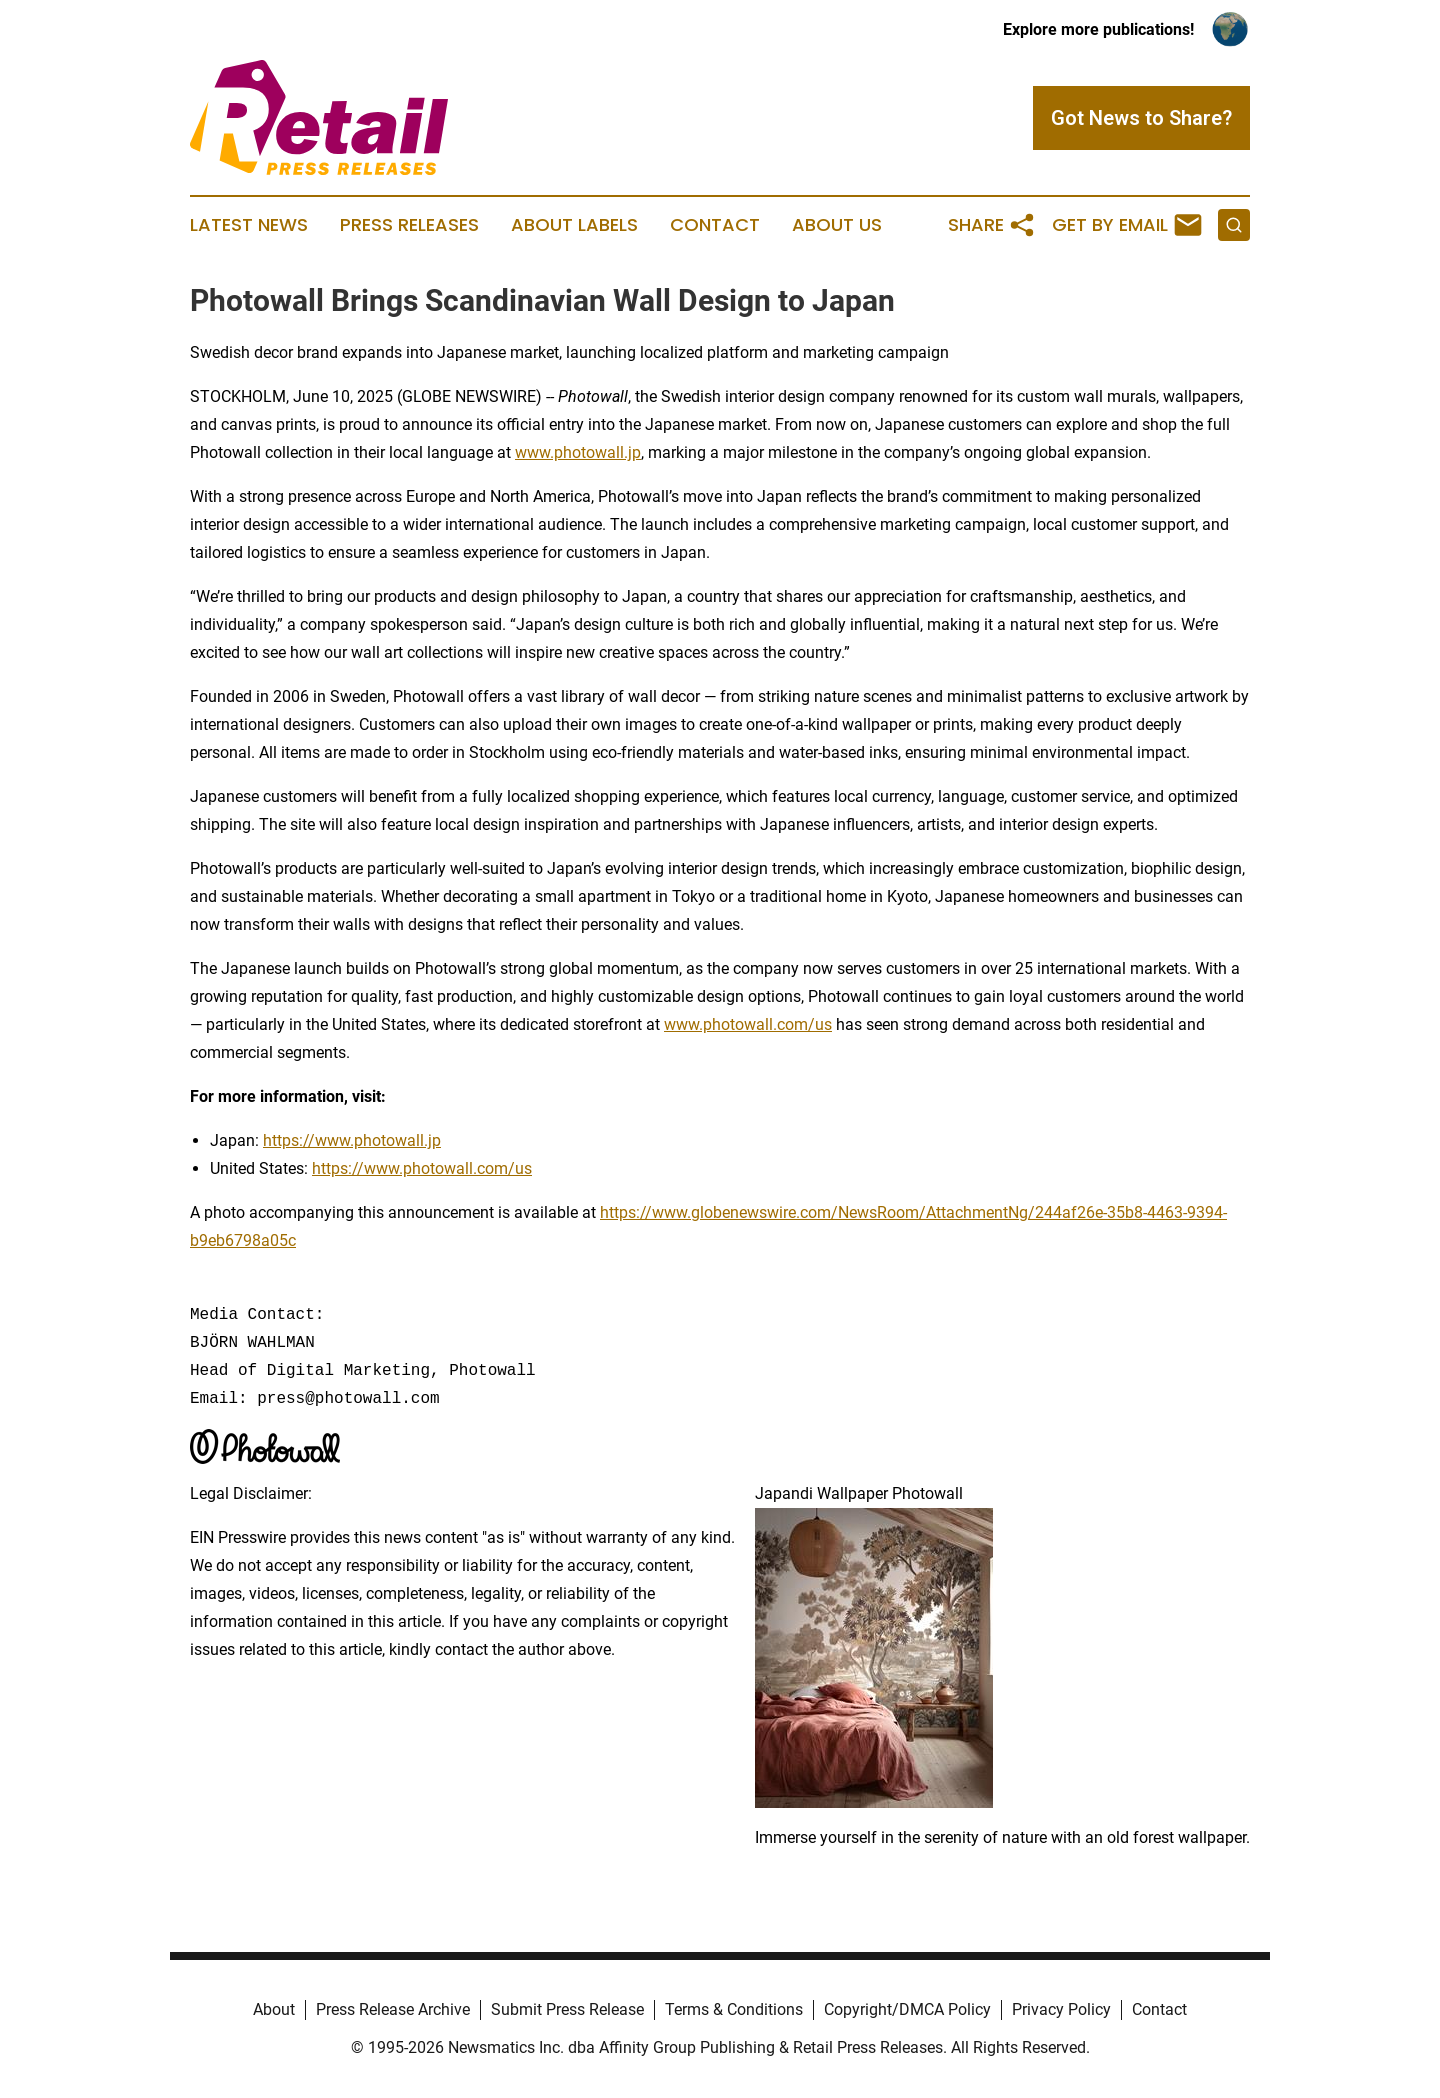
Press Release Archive (393, 2009)
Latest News (249, 225)
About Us (837, 225)
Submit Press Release (567, 2009)
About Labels (574, 225)
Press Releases (409, 225)
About (274, 2009)
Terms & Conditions (734, 2009)
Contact (715, 225)
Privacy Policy (1061, 2009)
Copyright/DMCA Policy (907, 2009)
